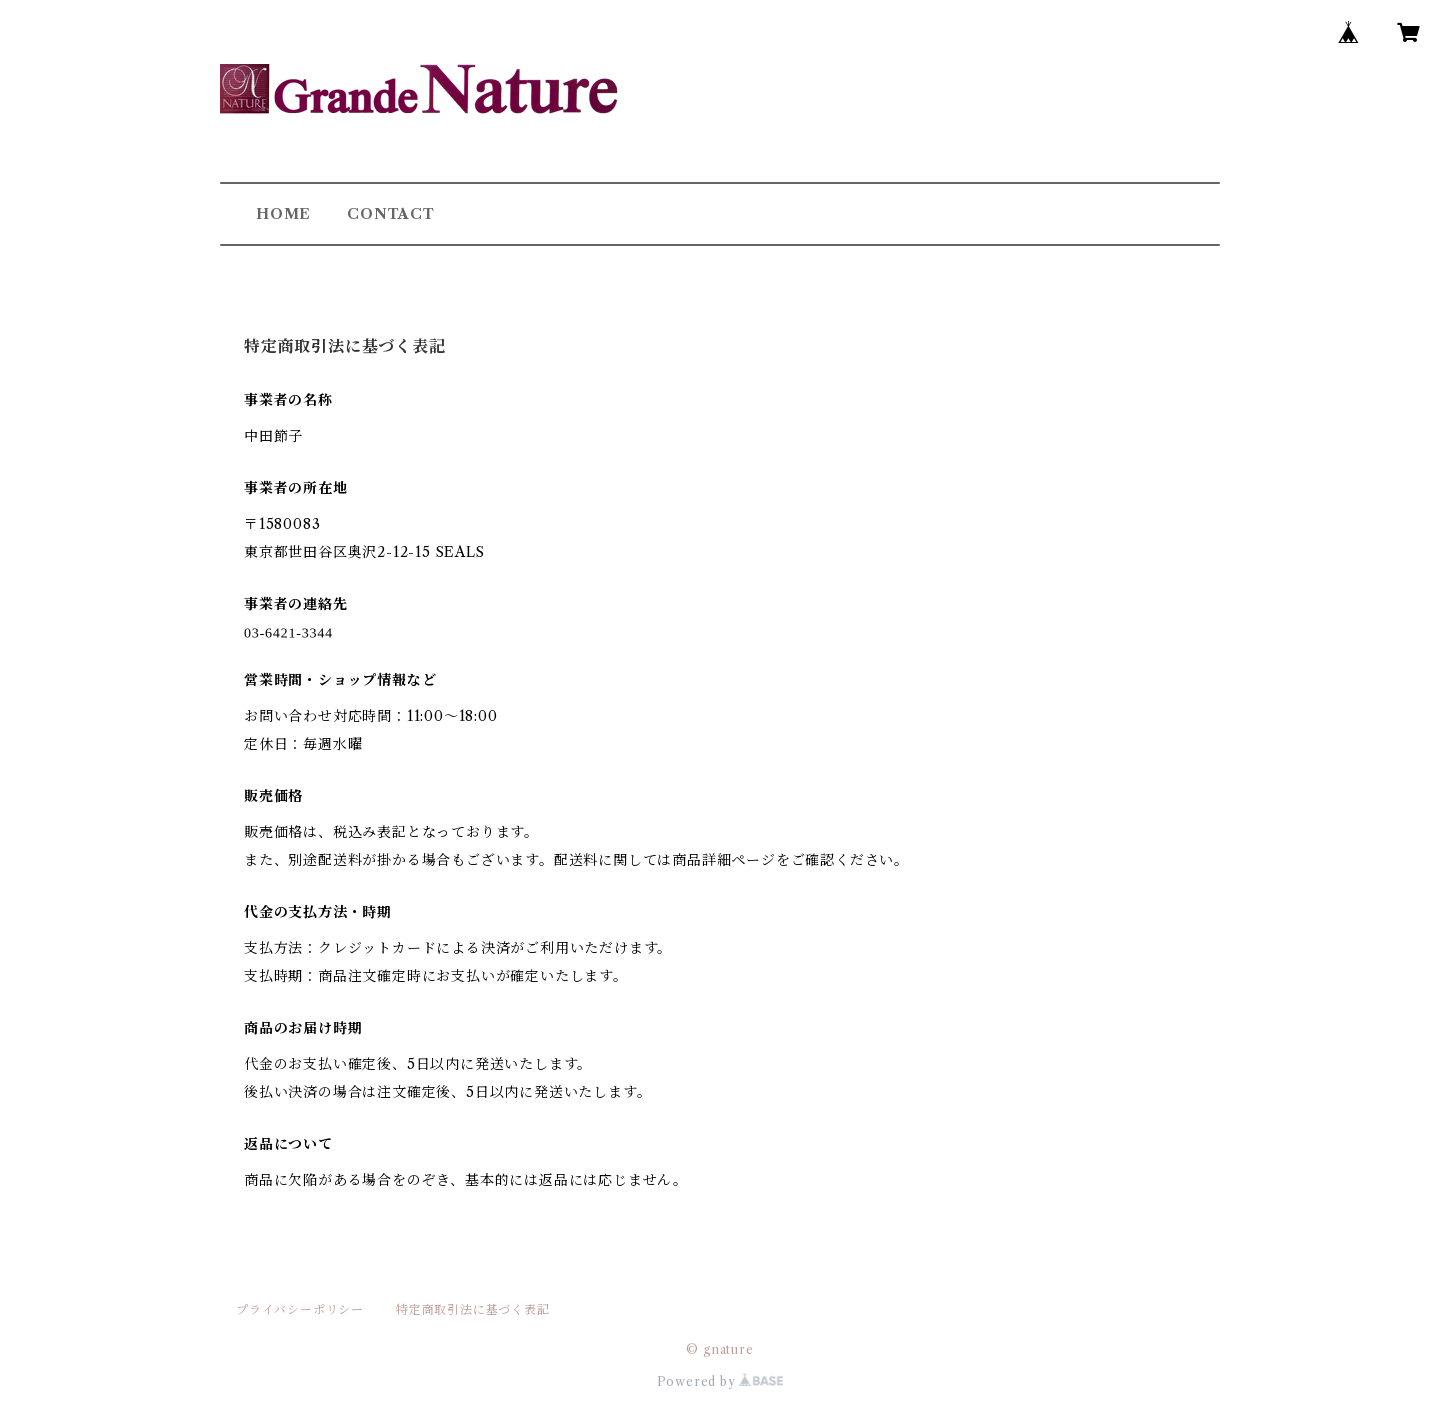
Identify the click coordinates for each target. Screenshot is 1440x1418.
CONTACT (391, 214)
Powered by (720, 1381)
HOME (283, 214)
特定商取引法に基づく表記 (473, 1309)
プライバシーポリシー (300, 1309)
